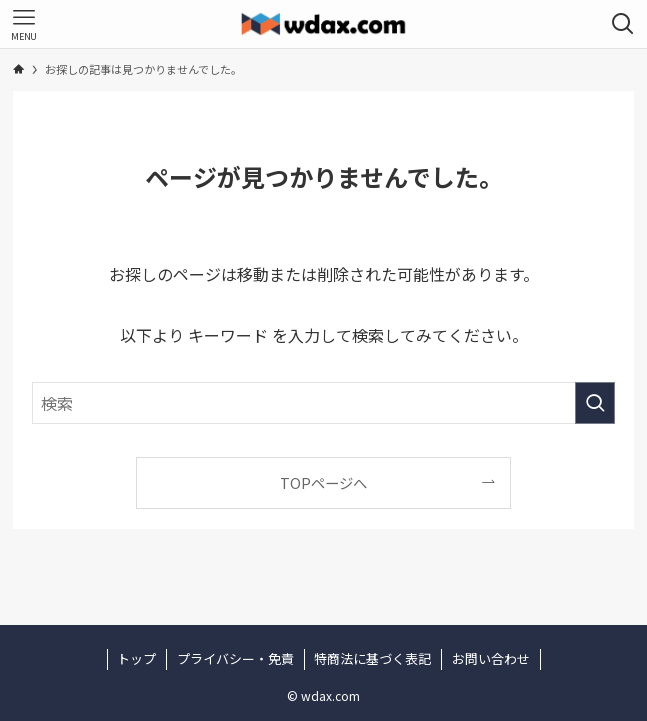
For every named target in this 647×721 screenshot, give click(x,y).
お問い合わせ (491, 658)
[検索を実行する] (595, 403)
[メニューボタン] (24, 24)
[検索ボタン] (623, 24)
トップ (136, 658)
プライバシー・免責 (235, 658)
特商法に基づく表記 (372, 658)
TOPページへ (323, 482)
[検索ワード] (323, 403)
